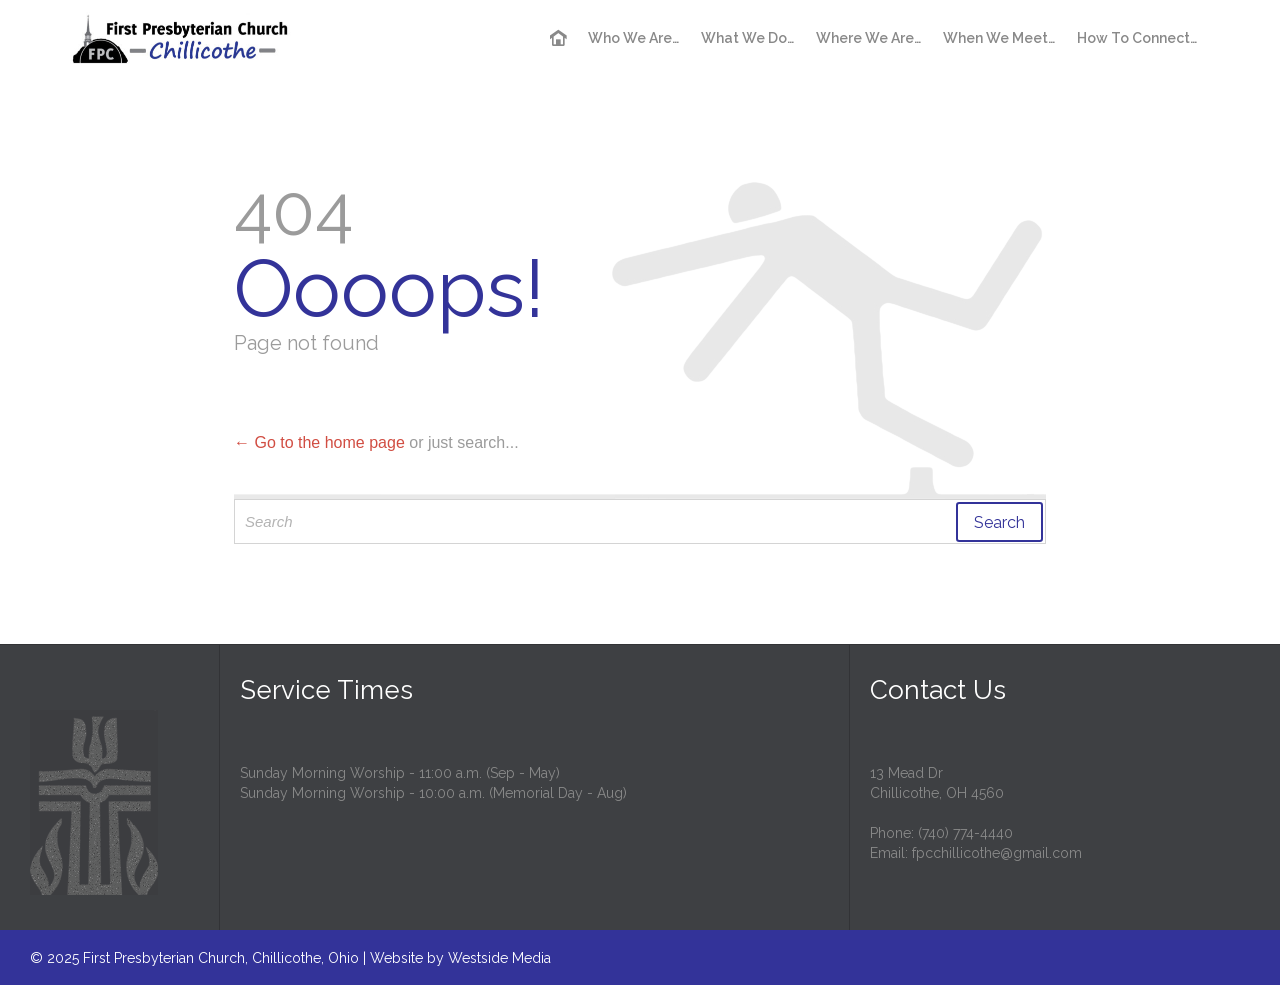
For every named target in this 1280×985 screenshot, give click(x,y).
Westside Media (499, 958)
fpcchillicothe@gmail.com (997, 853)
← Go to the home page (319, 442)
